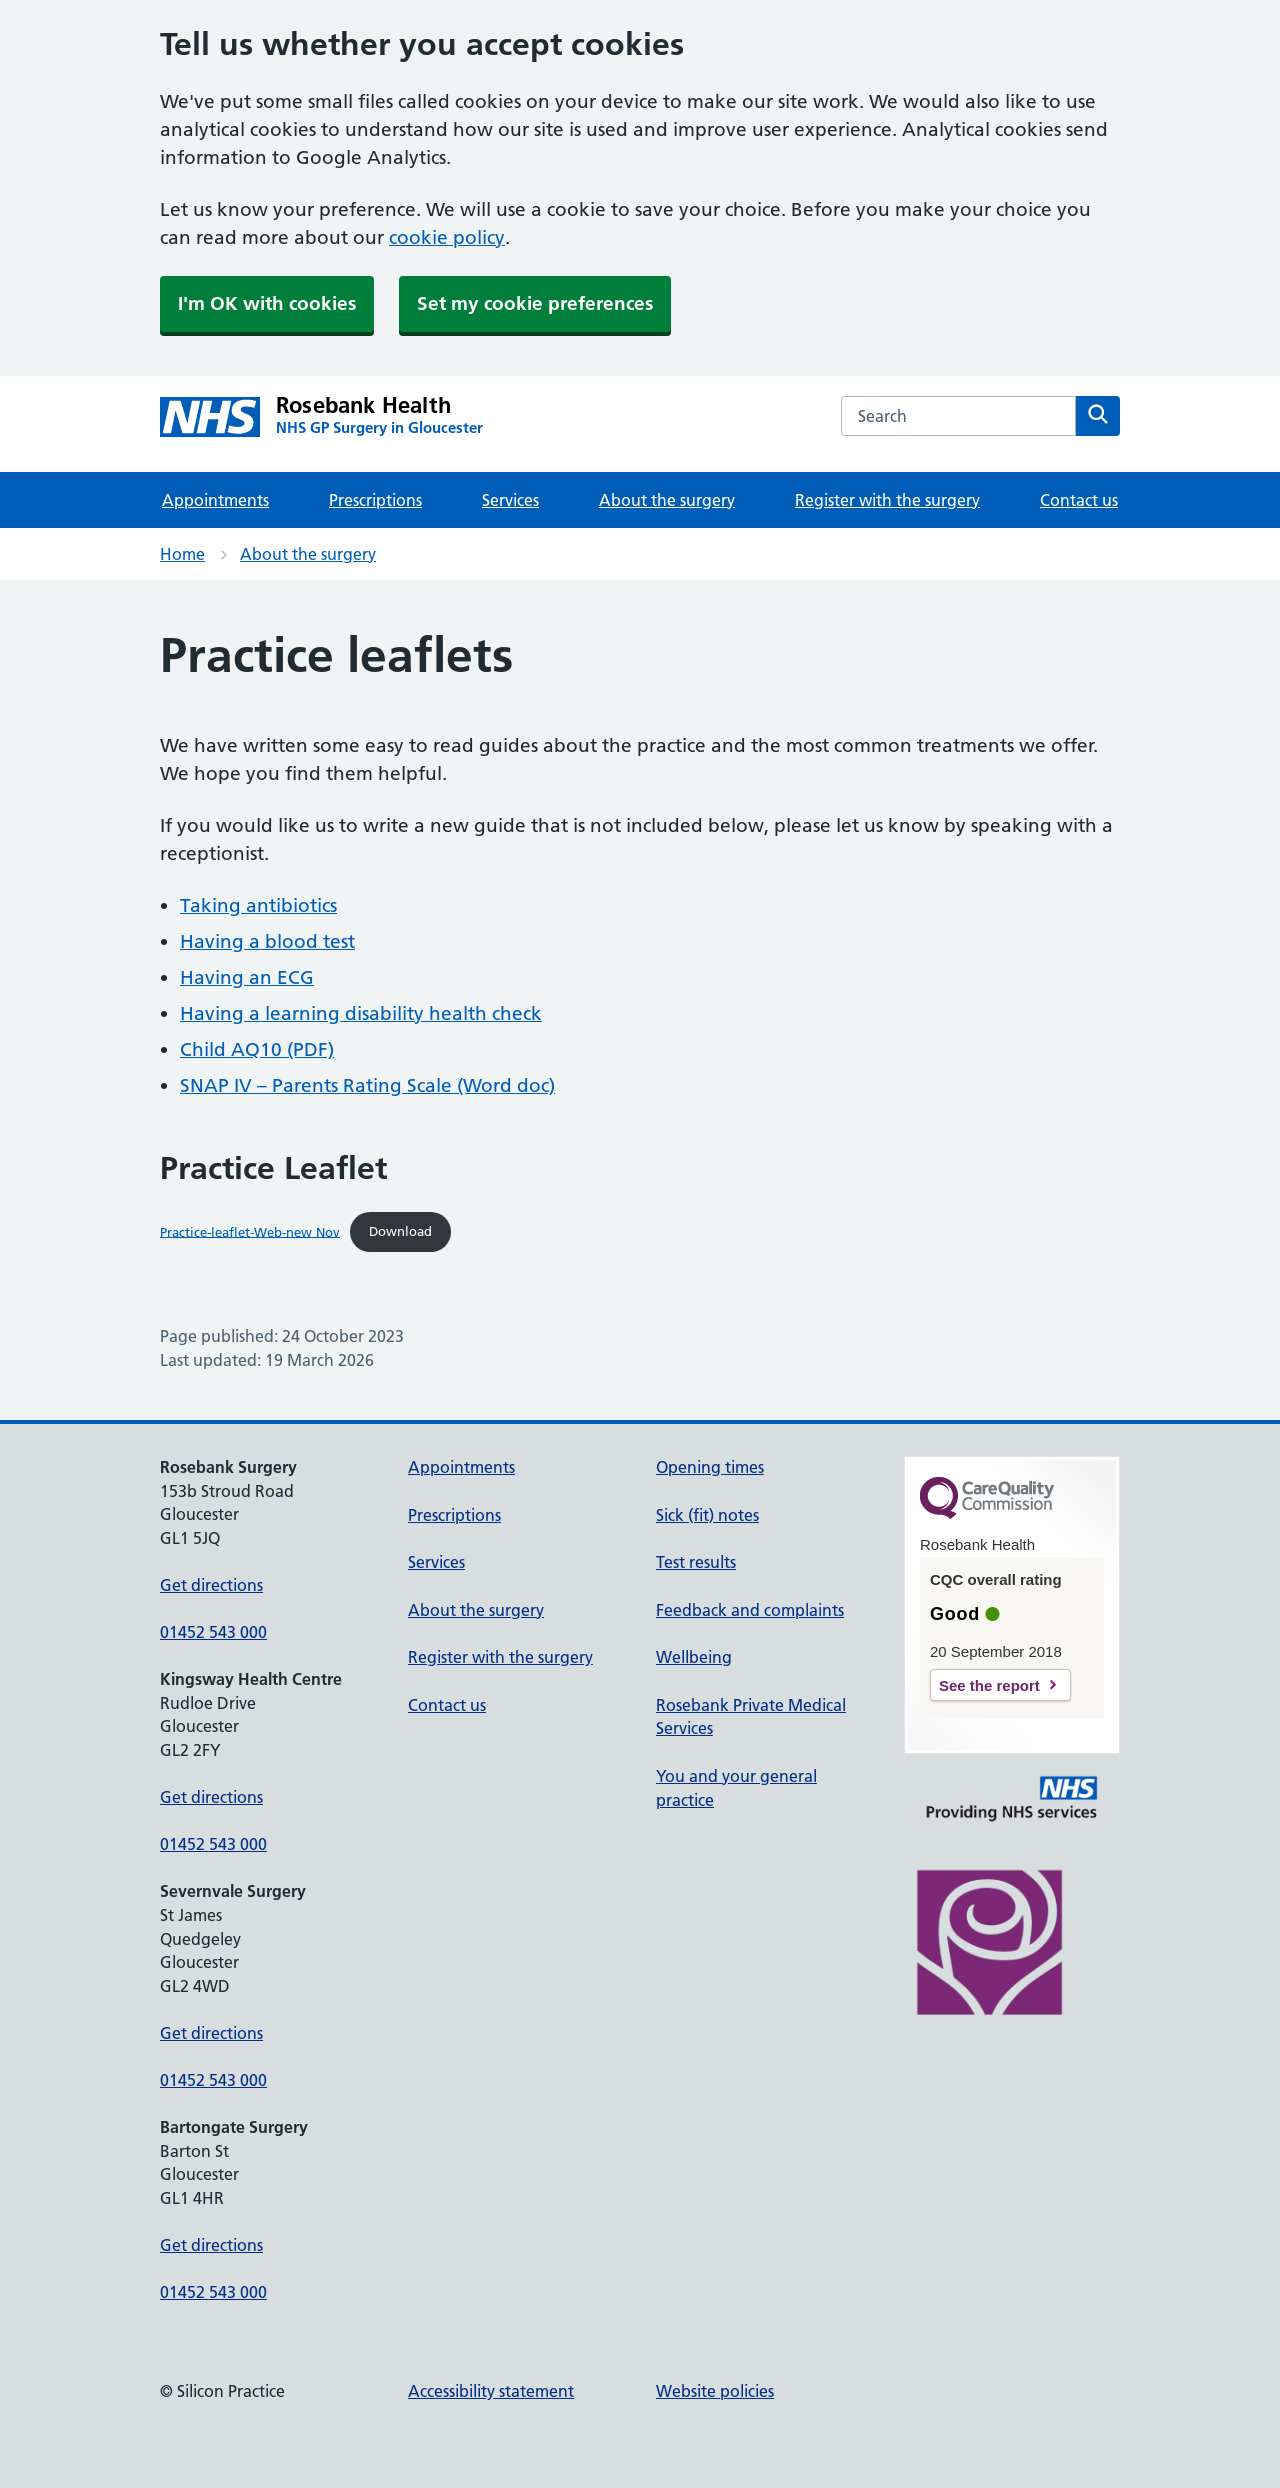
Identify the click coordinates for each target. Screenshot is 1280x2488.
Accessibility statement (491, 2391)
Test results (696, 1562)
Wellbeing (694, 1657)
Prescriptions (375, 500)
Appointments (215, 500)
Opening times (710, 1467)
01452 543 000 (213, 1632)
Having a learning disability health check (361, 1013)
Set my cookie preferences (535, 303)
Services (510, 500)
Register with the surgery (887, 500)
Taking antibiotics (258, 905)
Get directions (211, 1585)
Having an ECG (247, 977)
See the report (989, 1685)
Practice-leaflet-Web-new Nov (250, 1231)
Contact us (1079, 500)
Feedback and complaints (750, 1610)
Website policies (715, 2391)
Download (400, 1231)
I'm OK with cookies (267, 303)
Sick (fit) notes (707, 1515)
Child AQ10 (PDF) (257, 1049)
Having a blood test (267, 941)
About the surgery (667, 500)
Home (182, 554)
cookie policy (447, 237)
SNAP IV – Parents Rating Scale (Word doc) (367, 1085)
